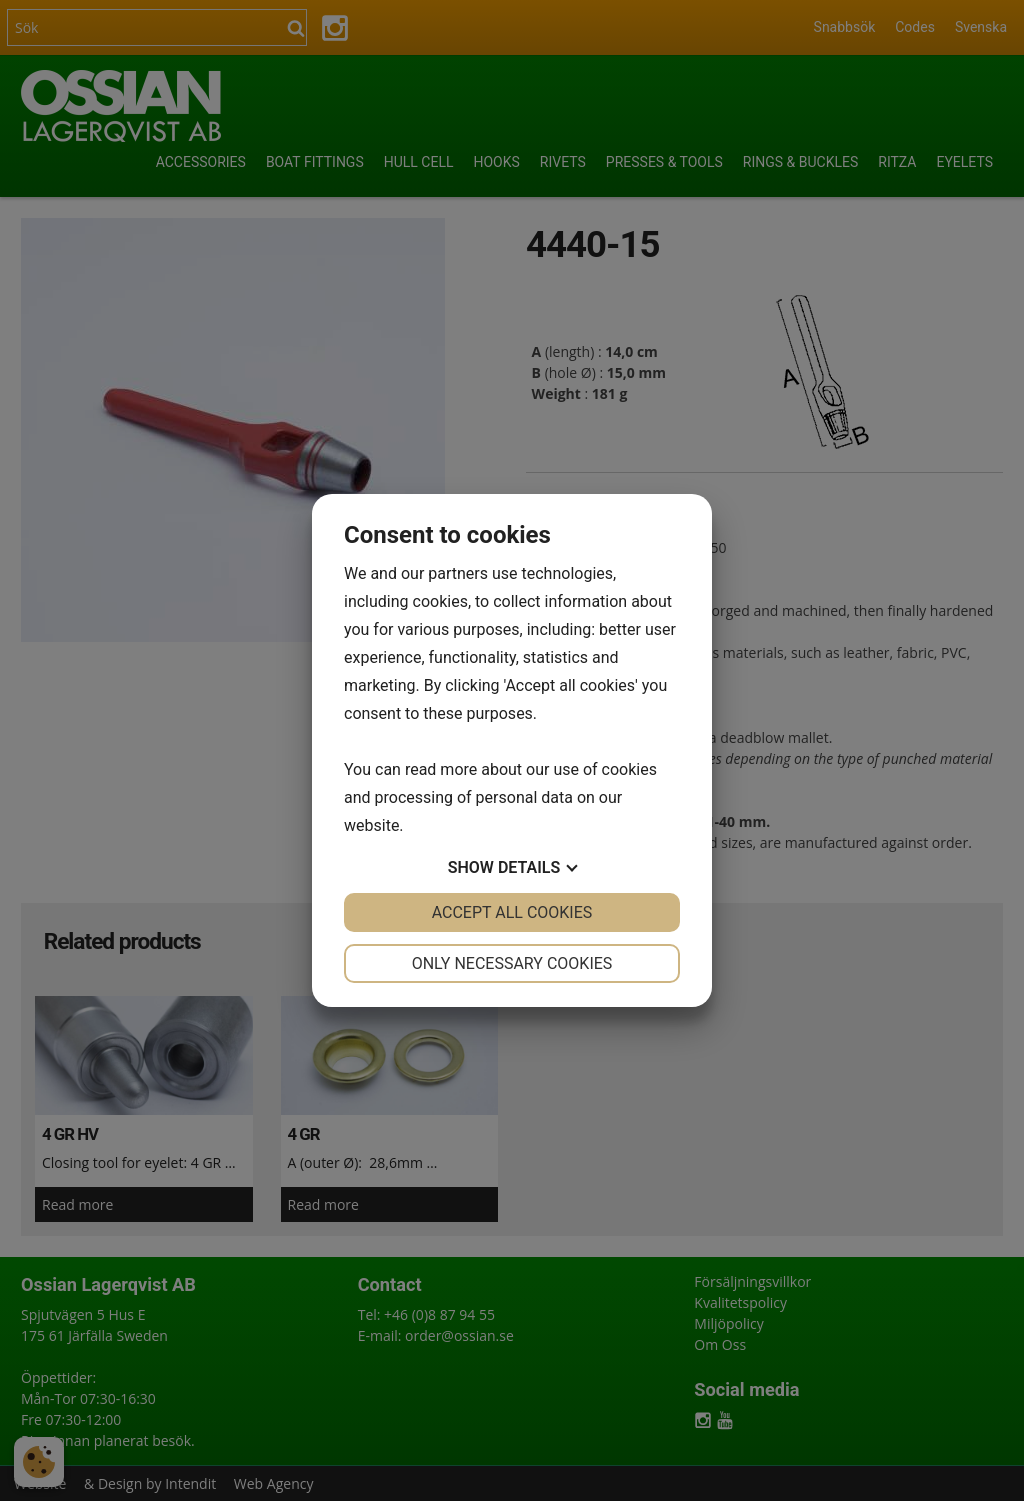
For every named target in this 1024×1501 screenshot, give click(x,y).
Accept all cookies (512, 912)
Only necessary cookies (512, 963)
